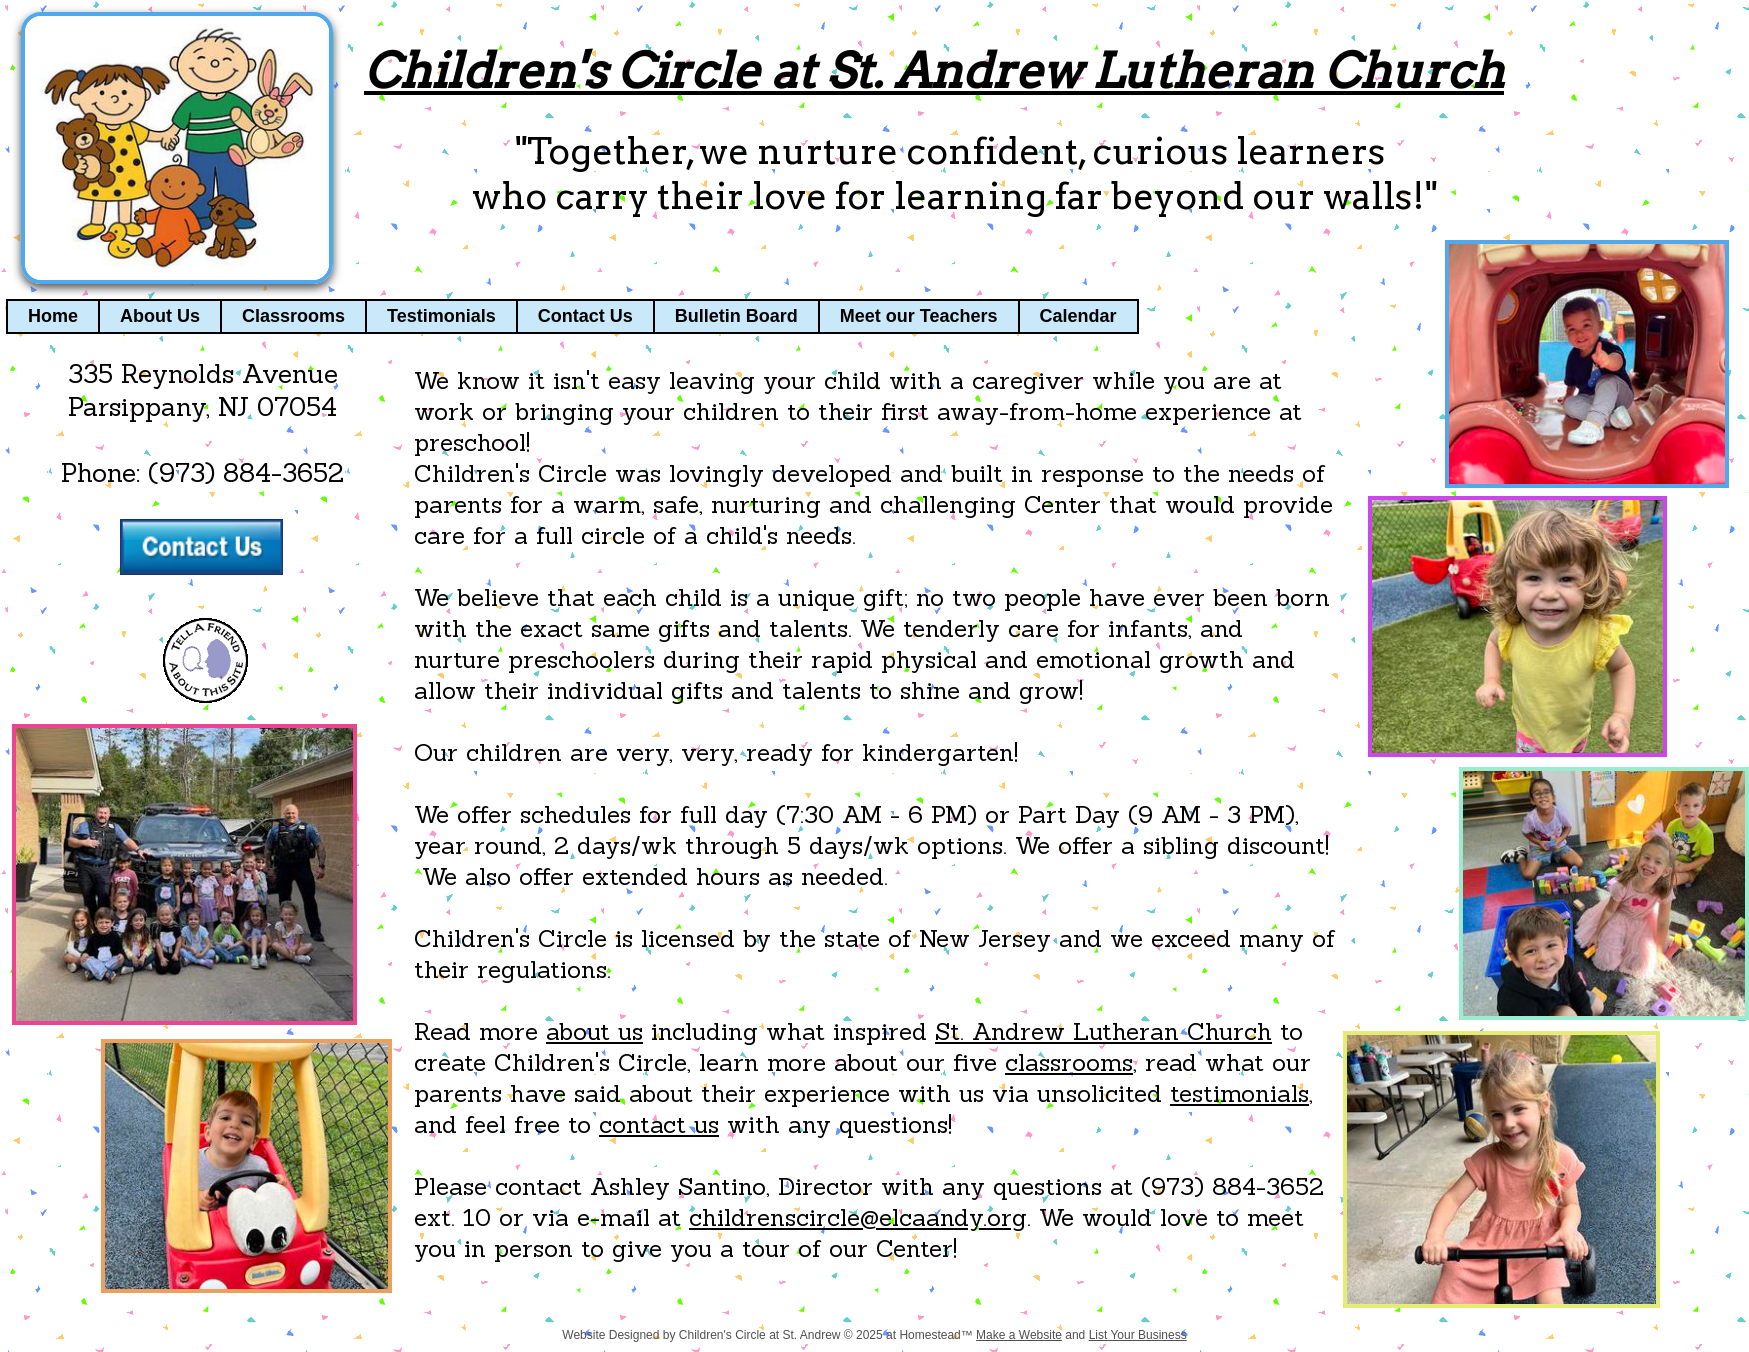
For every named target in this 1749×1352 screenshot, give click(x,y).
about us (594, 1031)
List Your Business (1138, 1335)
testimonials (1239, 1093)
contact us (659, 1124)
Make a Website (1019, 1335)
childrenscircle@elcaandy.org (858, 1217)
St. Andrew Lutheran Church (1103, 1031)
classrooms (1069, 1062)
